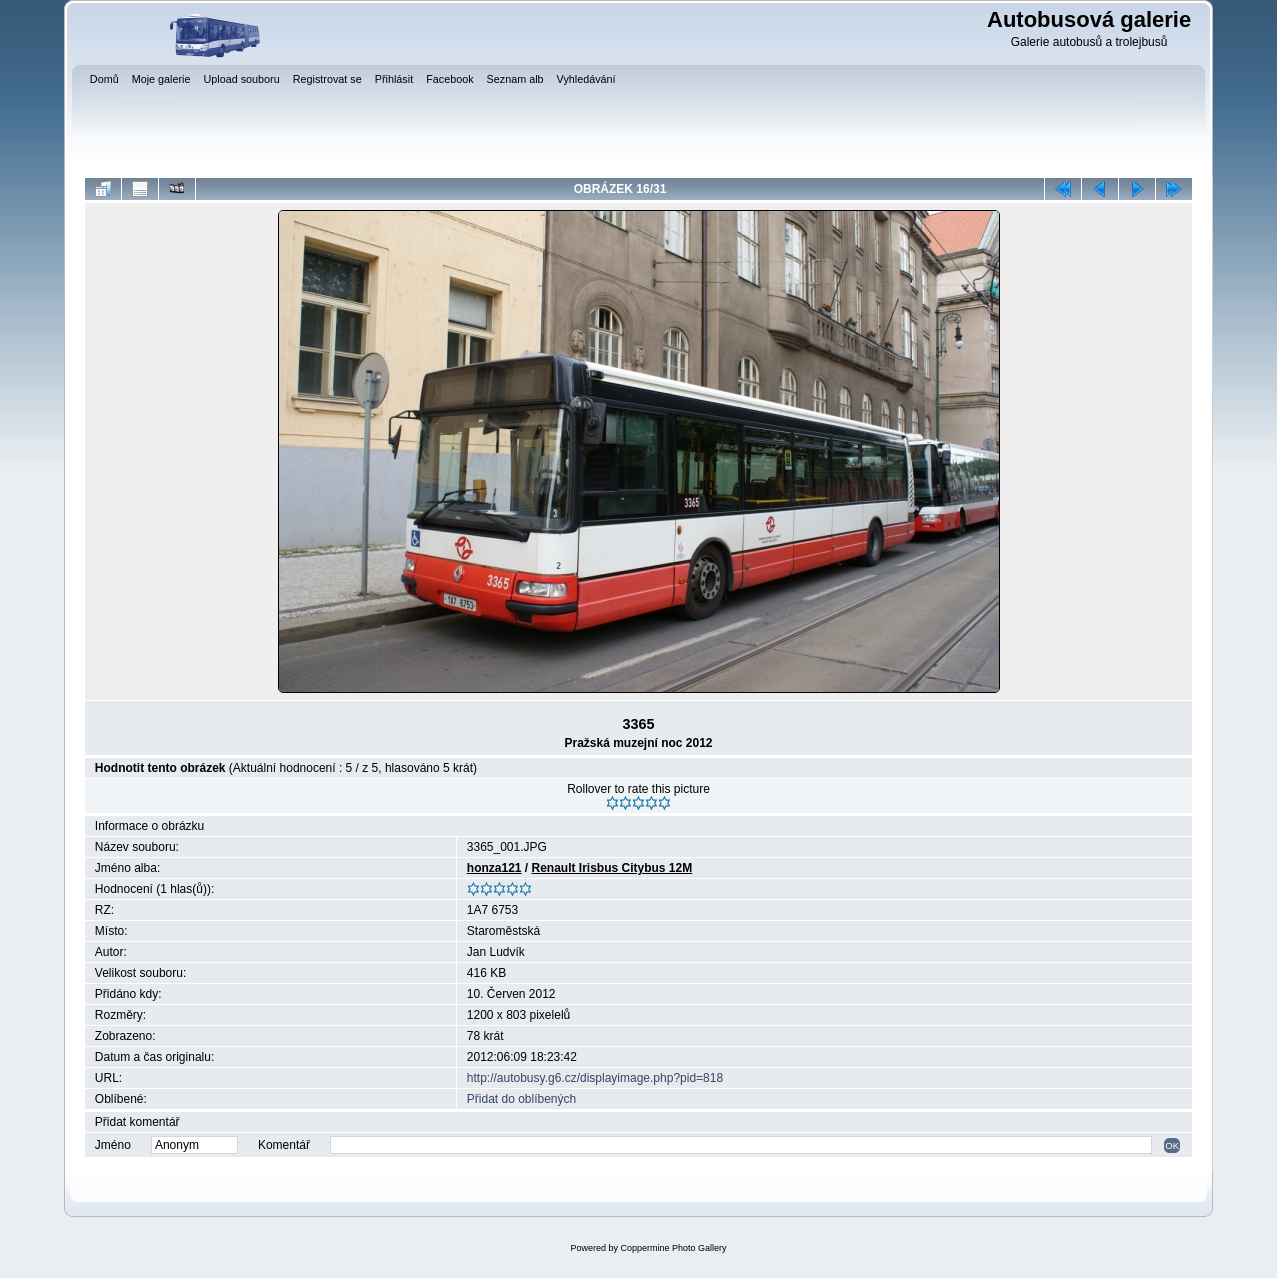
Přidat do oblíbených (521, 1099)
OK (1172, 1145)
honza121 (494, 868)
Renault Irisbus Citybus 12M (612, 868)
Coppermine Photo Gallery (673, 1248)
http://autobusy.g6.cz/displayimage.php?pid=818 (595, 1078)
